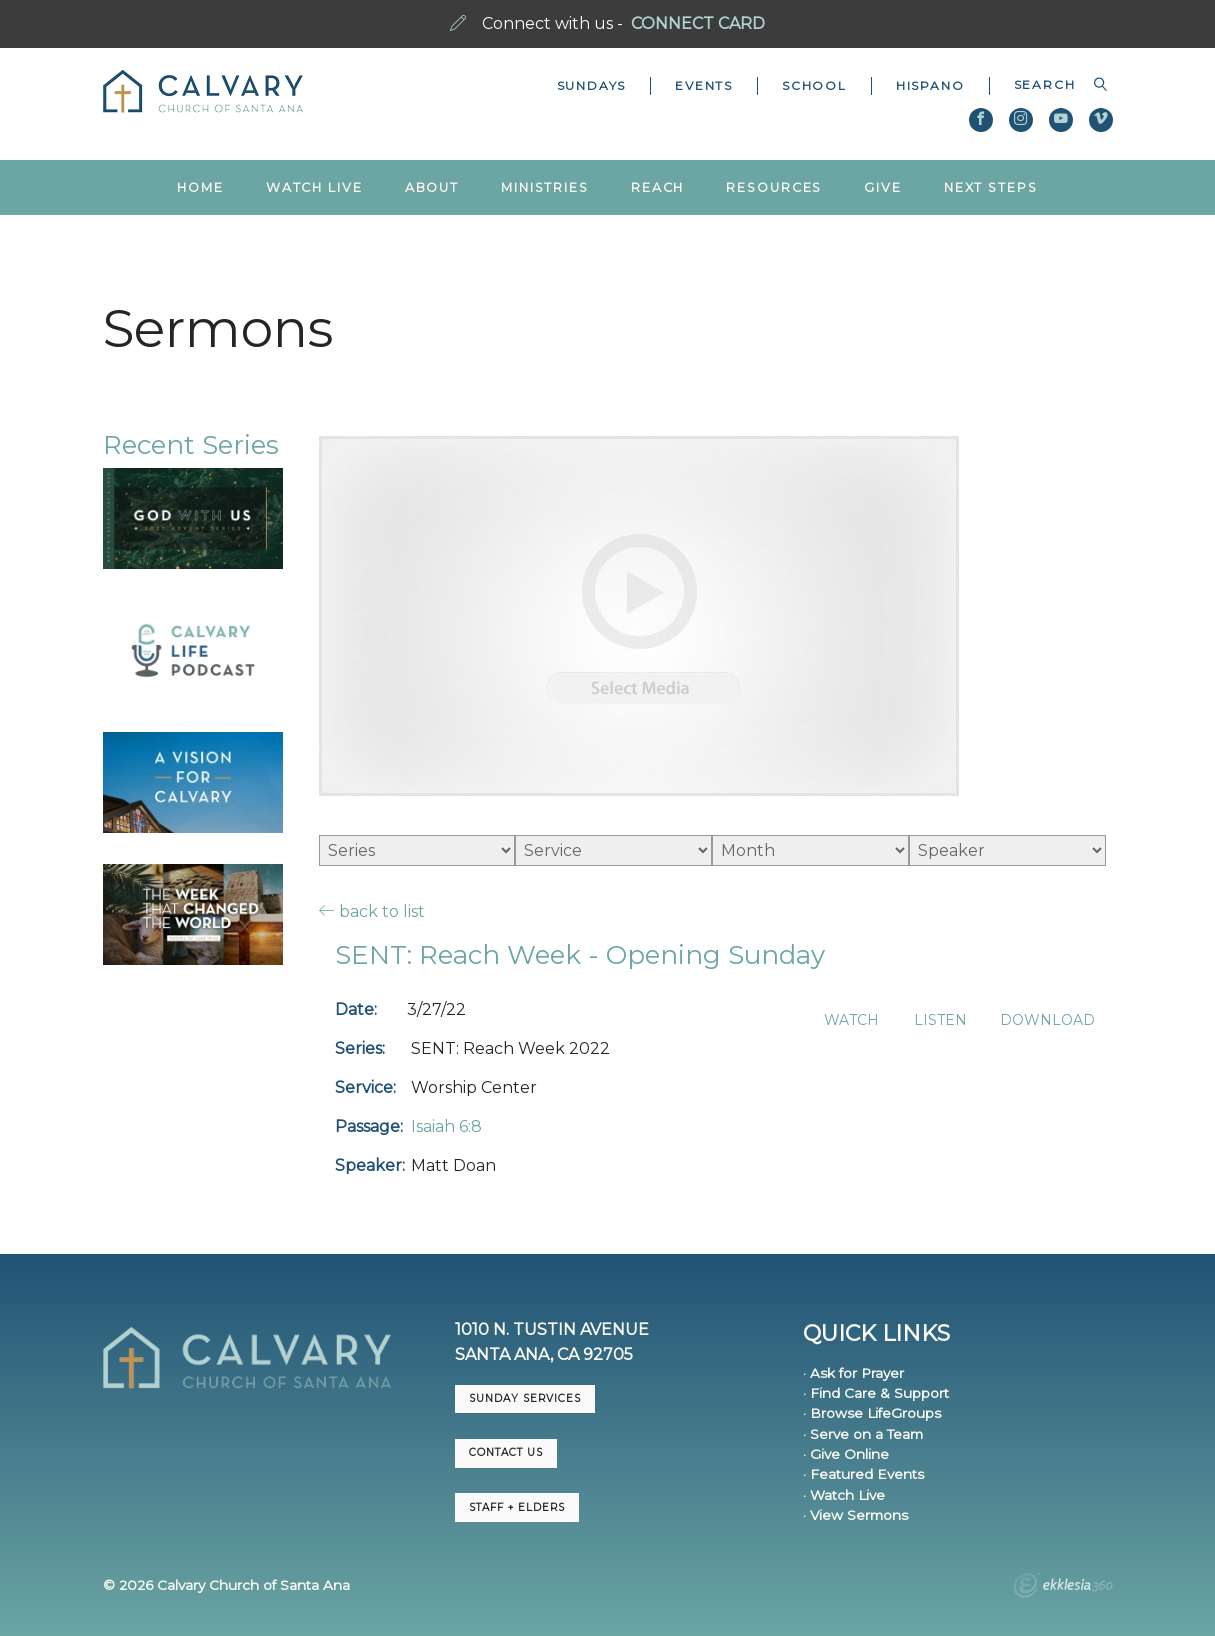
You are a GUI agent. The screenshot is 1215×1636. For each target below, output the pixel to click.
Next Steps (991, 187)
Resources (774, 187)
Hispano (930, 85)
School (814, 85)
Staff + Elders (517, 1507)
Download (1047, 1020)
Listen (940, 1020)
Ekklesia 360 (1063, 1588)
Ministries (545, 187)
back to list (372, 911)
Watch (851, 1020)
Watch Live (314, 187)
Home (200, 187)
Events (704, 85)
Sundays (592, 85)
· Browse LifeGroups (872, 1413)
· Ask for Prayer (853, 1373)
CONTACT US (506, 1452)
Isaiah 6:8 (446, 1126)
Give (883, 187)
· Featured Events (863, 1474)
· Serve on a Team (863, 1434)
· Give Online (846, 1454)
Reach (657, 187)
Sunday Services (525, 1398)
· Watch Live (844, 1495)
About (432, 187)
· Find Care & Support (876, 1393)
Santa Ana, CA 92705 (544, 1354)
